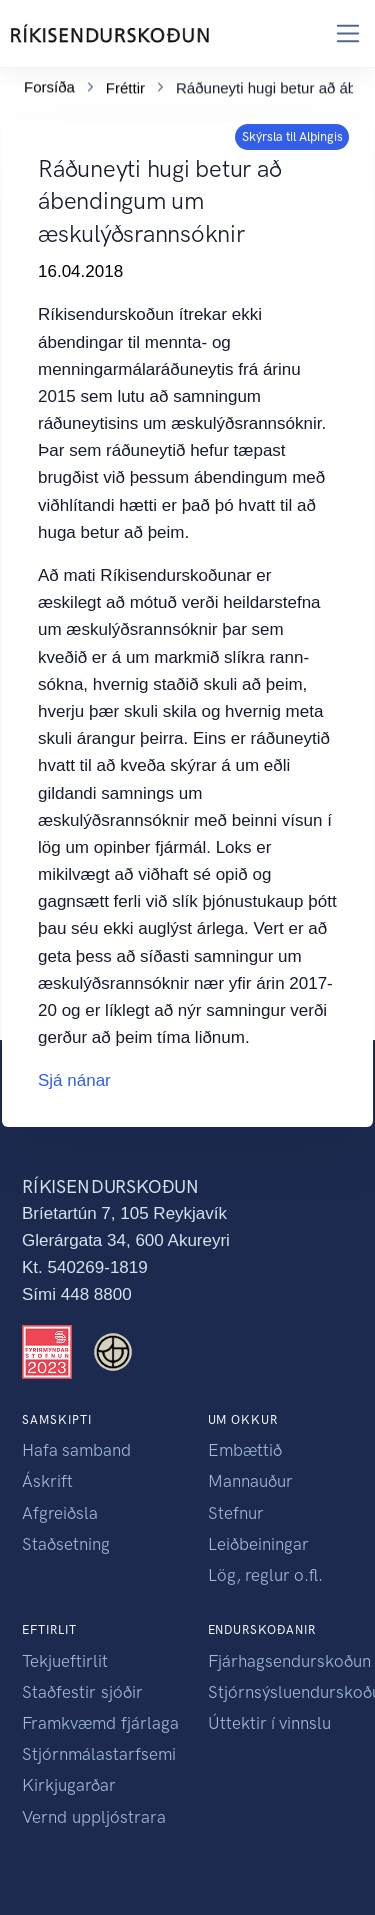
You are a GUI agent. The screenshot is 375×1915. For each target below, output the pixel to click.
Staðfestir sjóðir (82, 1692)
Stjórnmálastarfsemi (99, 1754)
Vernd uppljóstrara (94, 1817)
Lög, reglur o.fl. (265, 1575)
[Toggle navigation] (348, 33)
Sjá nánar (74, 1080)
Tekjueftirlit (65, 1661)
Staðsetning (66, 1544)
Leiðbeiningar (258, 1544)
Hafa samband (76, 1450)
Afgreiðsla (60, 1513)
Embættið (245, 1450)
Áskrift (47, 1481)
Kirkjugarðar (69, 1785)
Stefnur (236, 1513)
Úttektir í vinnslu (269, 1723)
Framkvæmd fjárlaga (100, 1723)
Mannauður (250, 1481)
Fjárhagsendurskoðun (289, 1661)
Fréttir (125, 84)
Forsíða (49, 83)
